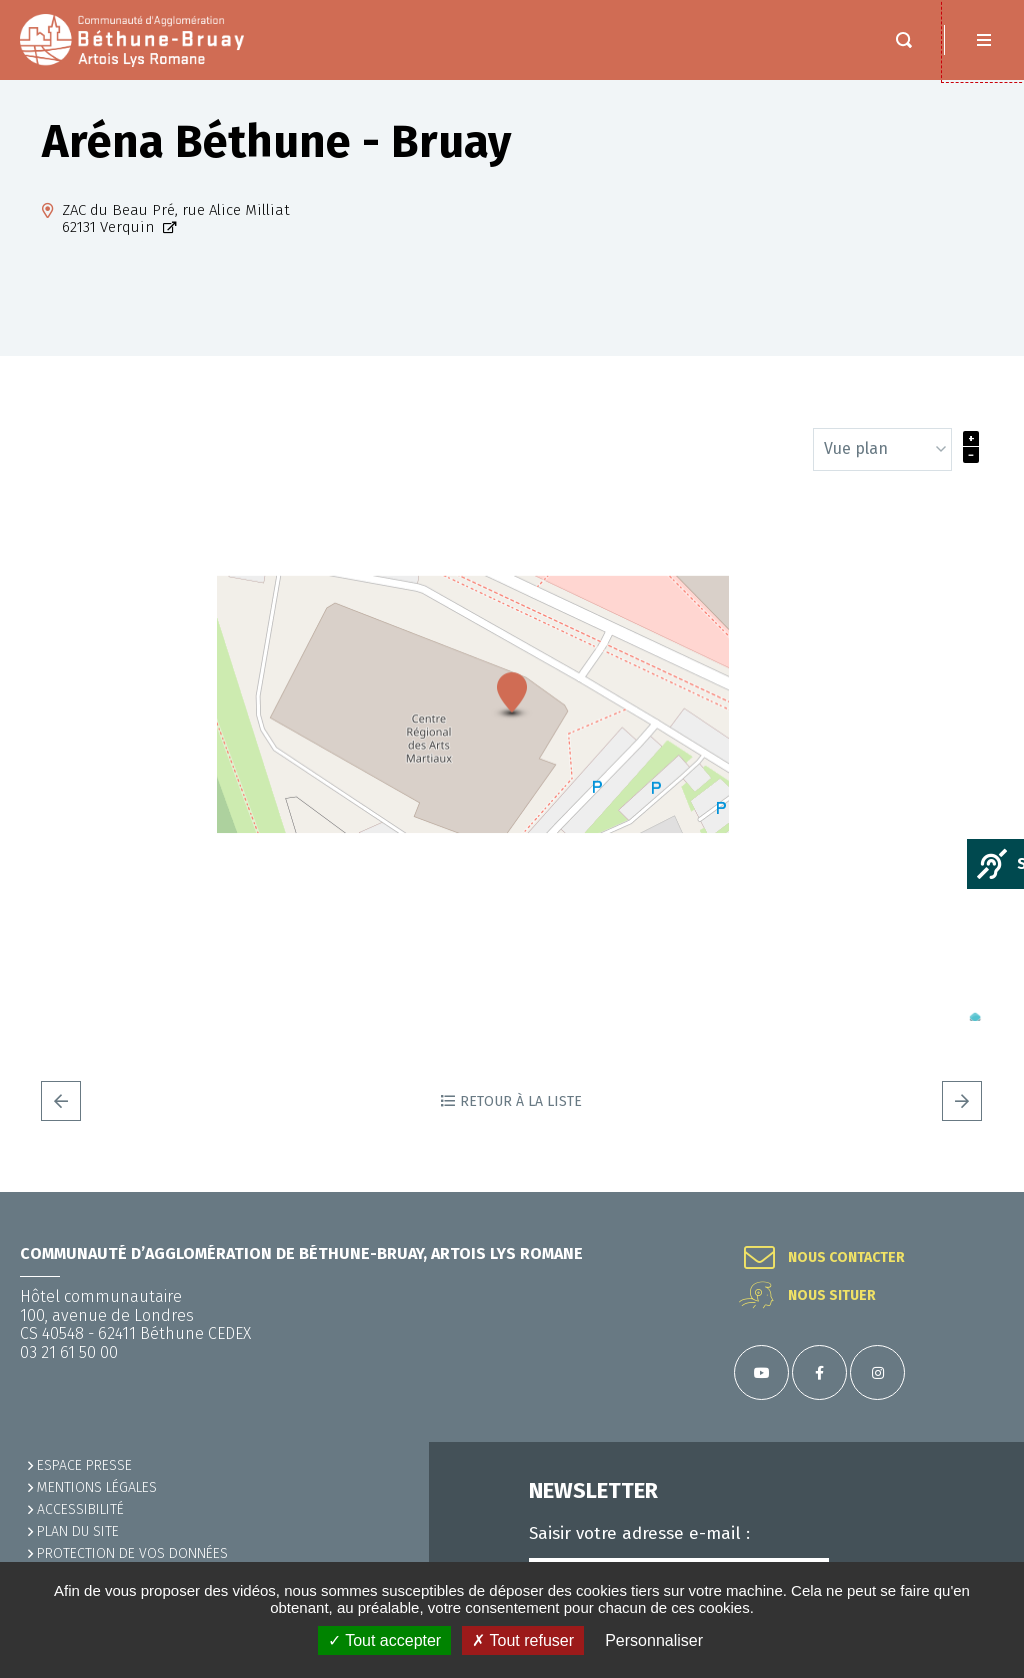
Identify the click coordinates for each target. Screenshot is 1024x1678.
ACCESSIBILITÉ (80, 1509)
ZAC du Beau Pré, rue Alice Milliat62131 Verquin (176, 239)
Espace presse (84, 1465)
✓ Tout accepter (384, 1640)
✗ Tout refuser (523, 1640)
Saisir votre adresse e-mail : (639, 1534)
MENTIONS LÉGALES (97, 1487)
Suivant (962, 1121)
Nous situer (832, 1296)
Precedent (61, 1121)
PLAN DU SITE (78, 1531)
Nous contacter (846, 1258)
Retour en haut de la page (984, 1192)
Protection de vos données (132, 1553)
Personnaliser (654, 1640)
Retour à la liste (521, 1121)
